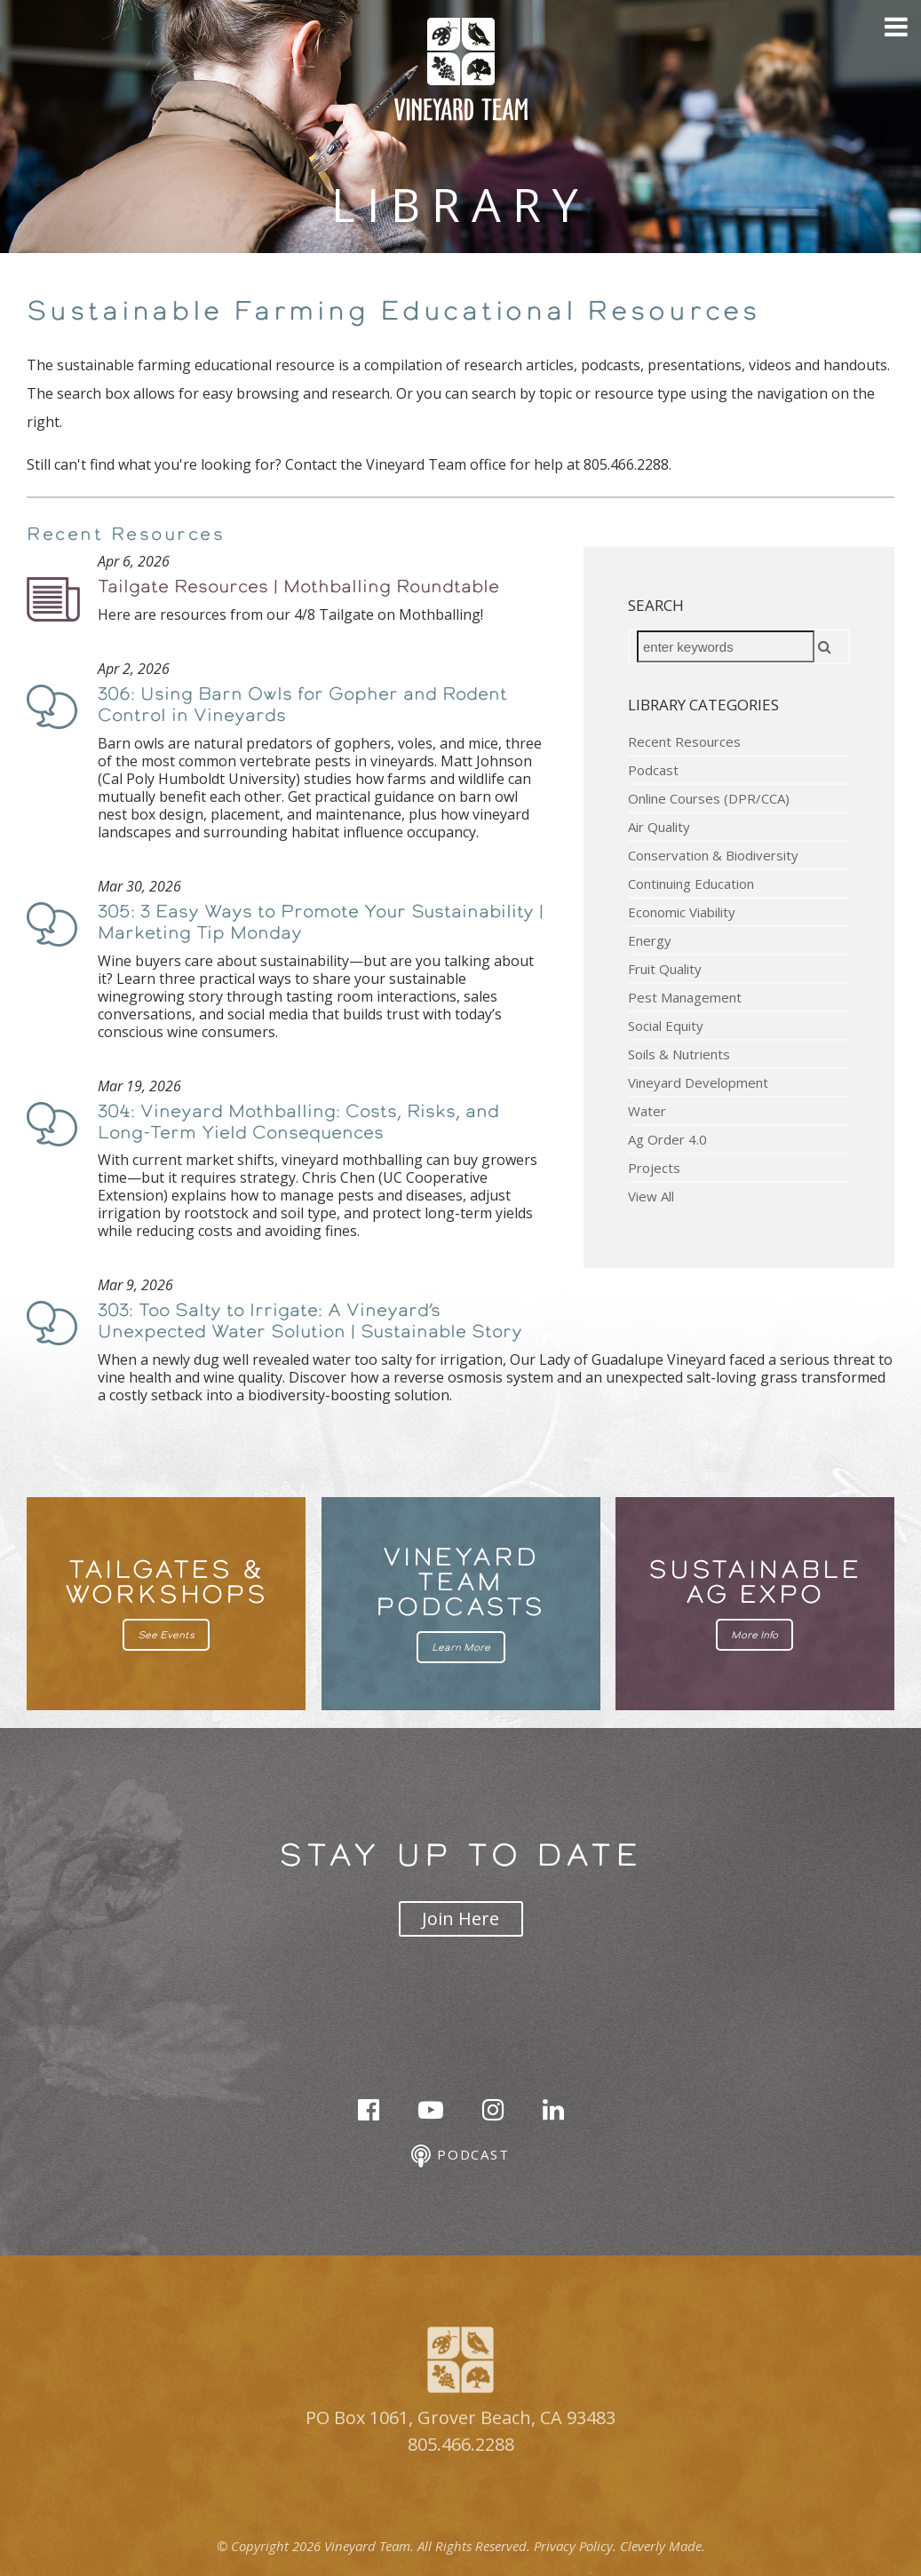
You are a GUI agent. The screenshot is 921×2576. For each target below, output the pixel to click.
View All (651, 1196)
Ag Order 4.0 (667, 1139)
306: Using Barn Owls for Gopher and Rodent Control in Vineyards (302, 704)
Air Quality (659, 827)
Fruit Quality (665, 969)
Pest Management (685, 997)
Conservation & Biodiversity (713, 855)
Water (647, 1111)
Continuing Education (691, 883)
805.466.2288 (461, 2444)
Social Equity (665, 1025)
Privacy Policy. (575, 2546)
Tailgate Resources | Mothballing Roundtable (298, 586)
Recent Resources (684, 741)
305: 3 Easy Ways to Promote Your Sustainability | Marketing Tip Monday (321, 922)
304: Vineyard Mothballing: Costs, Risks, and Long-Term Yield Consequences (298, 1121)
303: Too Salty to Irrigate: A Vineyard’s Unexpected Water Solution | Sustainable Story (310, 1320)
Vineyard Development (698, 1082)
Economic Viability (681, 912)
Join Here (460, 1918)
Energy (649, 940)
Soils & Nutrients (679, 1054)
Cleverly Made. (662, 2546)
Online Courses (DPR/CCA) (709, 798)
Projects (654, 1168)
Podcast (653, 770)
